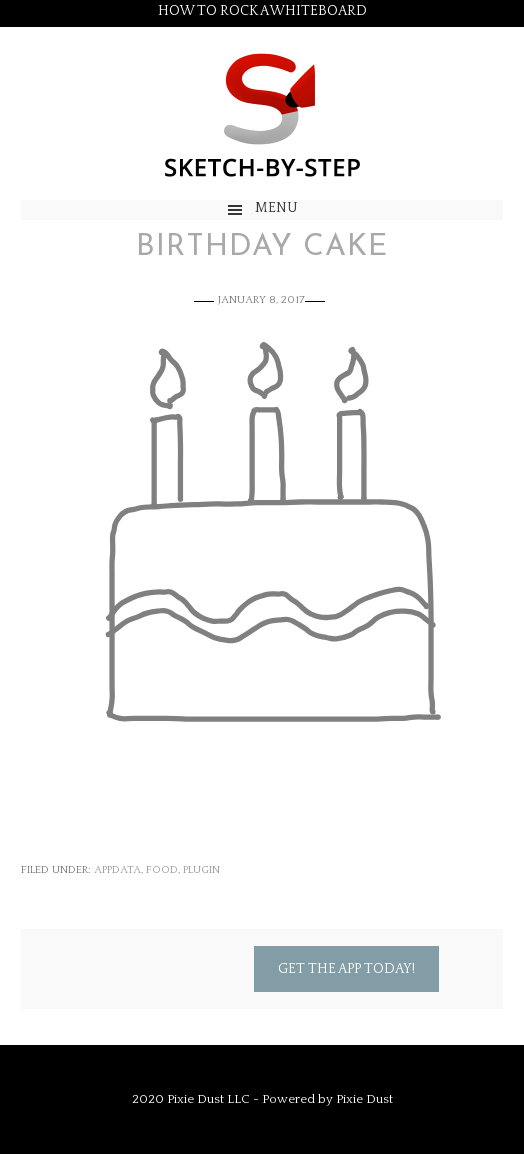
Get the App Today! (346, 969)
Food (162, 870)
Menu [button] (276, 208)
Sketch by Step (262, 113)
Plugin (201, 870)
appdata (117, 870)
